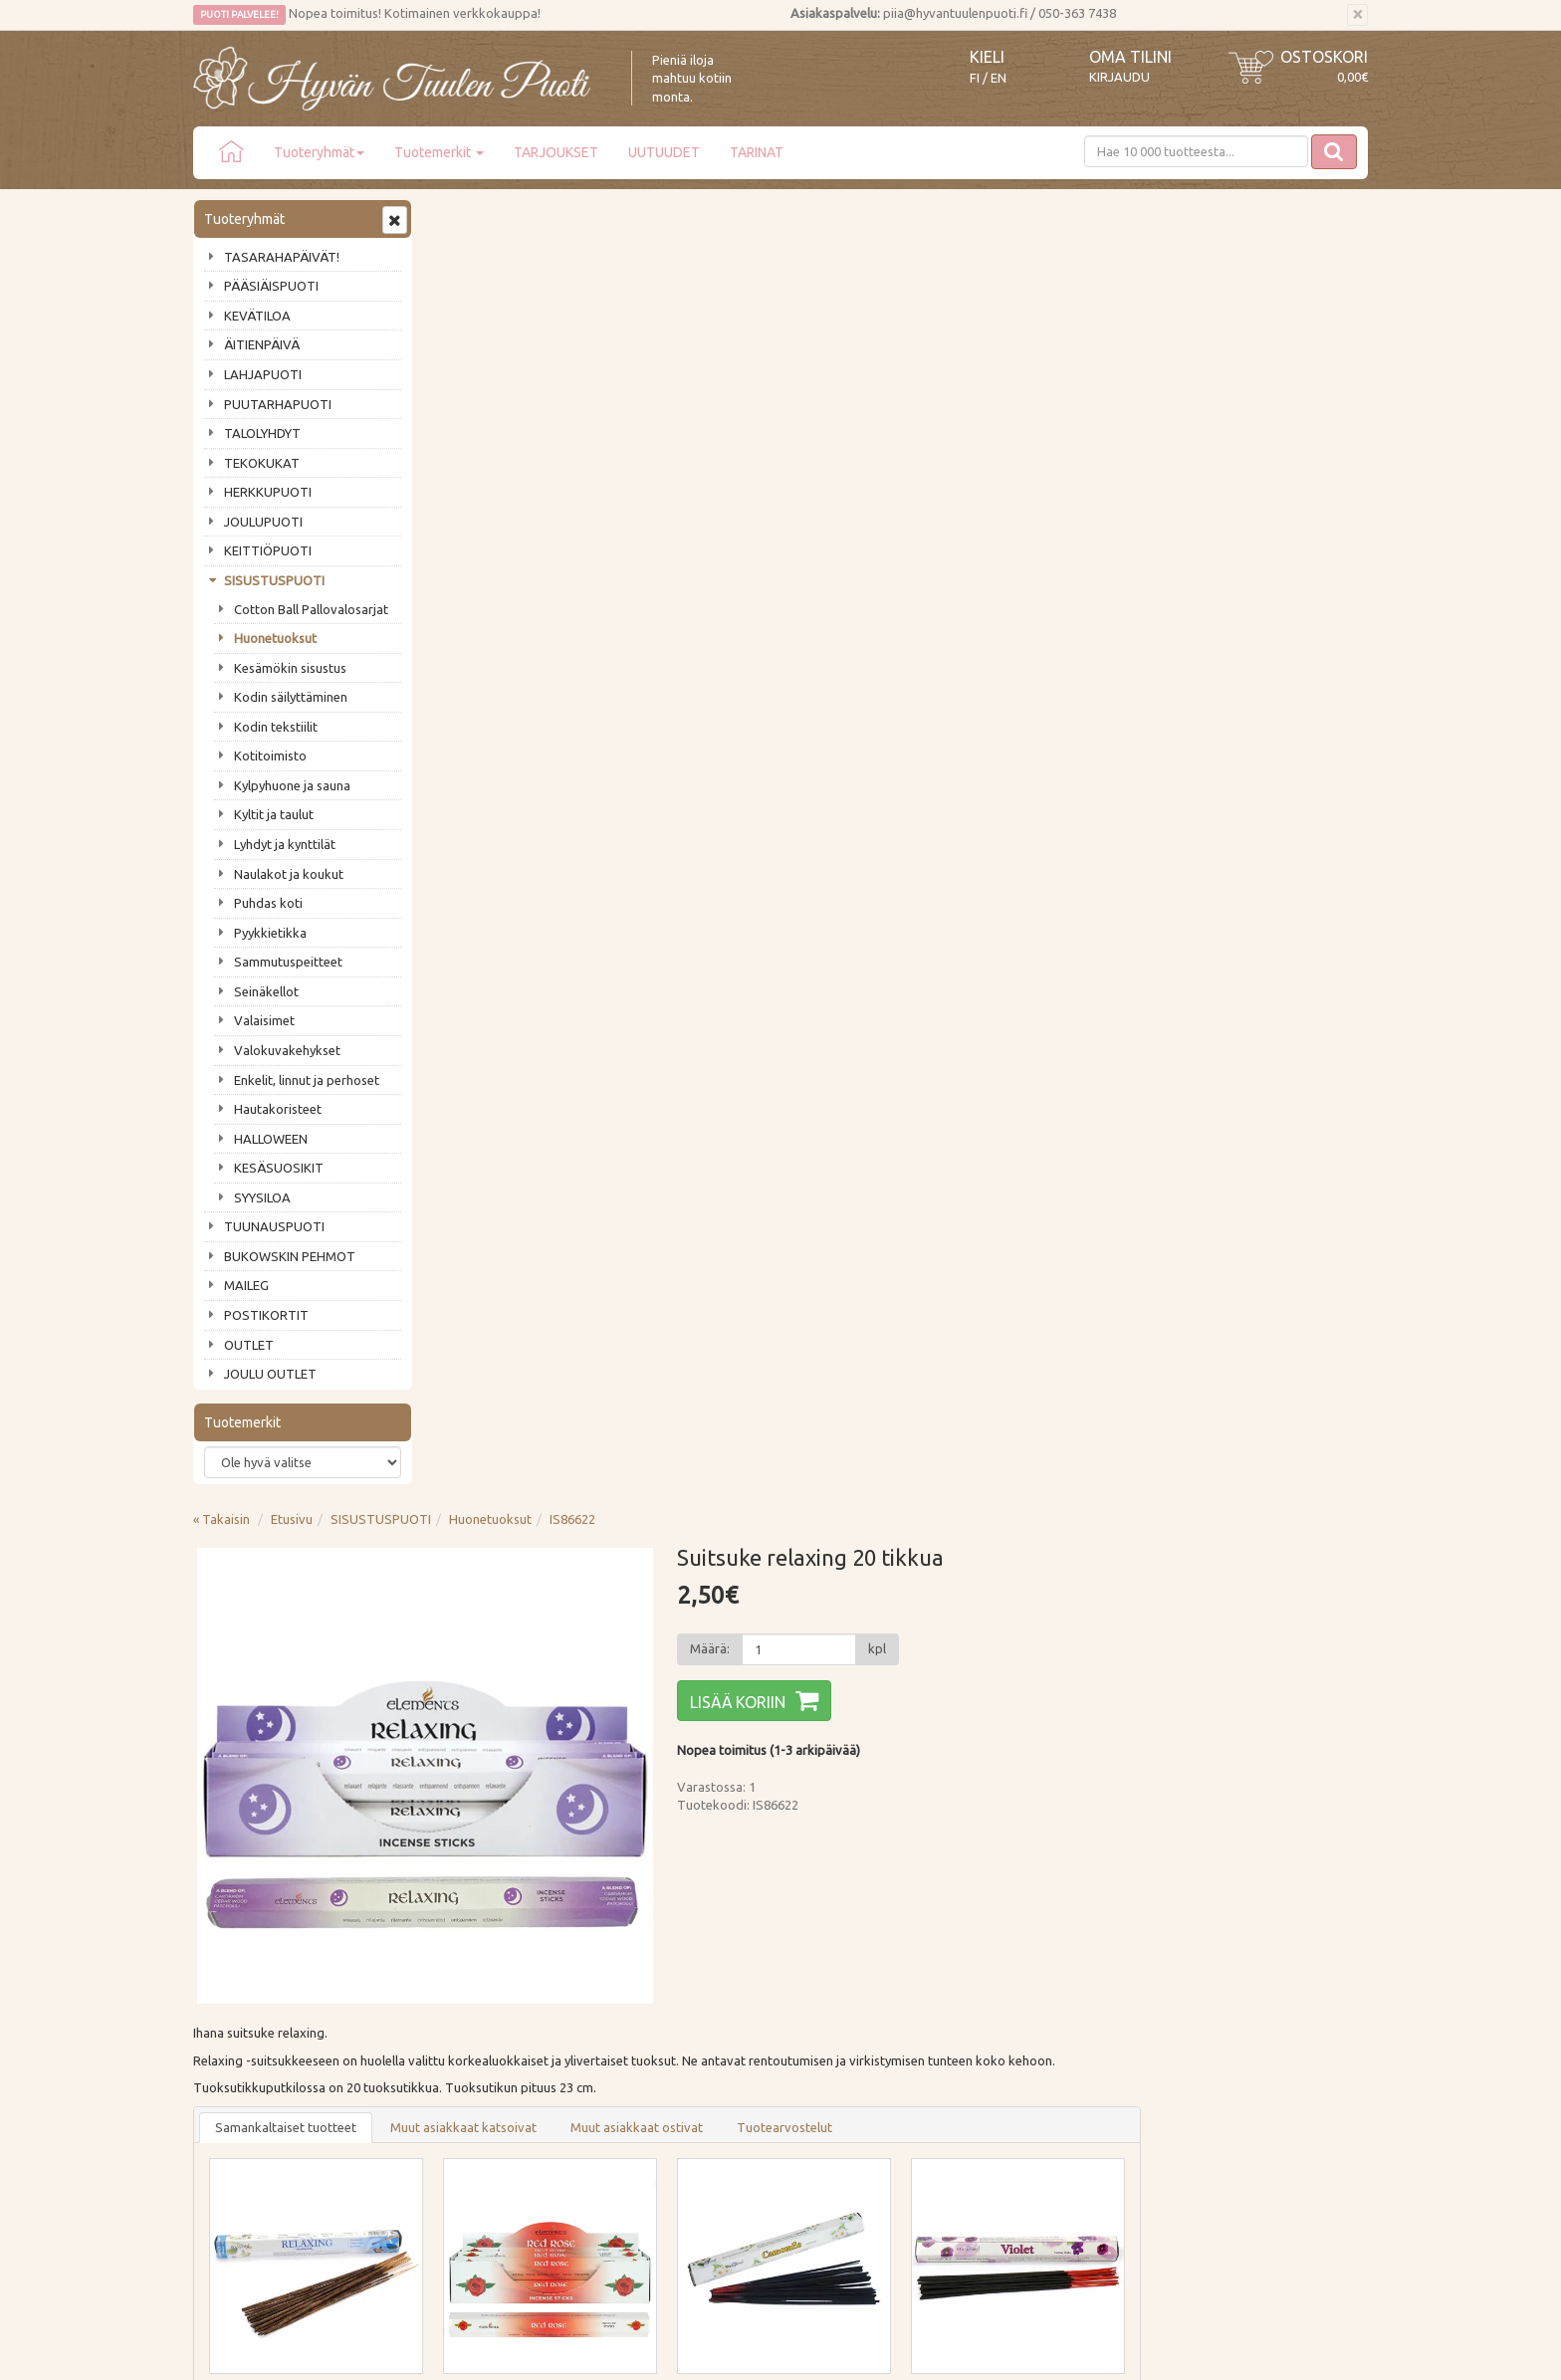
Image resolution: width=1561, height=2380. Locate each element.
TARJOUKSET (556, 152)
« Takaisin (460, 216)
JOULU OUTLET (270, 1374)
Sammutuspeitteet (288, 962)
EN (998, 78)
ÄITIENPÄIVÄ (262, 344)
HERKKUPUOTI (268, 492)
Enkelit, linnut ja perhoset (306, 1080)
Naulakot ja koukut (288, 874)
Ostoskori (1324, 57)
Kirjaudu (1119, 77)
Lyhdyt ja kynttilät (284, 844)
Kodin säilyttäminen (290, 697)
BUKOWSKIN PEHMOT (289, 1256)
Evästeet (460, 2070)
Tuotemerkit (439, 152)
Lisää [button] (613, 1166)
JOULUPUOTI (263, 522)
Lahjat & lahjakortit (251, 2098)
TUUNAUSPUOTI (274, 1226)
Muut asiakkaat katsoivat (702, 824)
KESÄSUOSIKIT (279, 1168)
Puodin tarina (235, 1956)
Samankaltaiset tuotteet (524, 824)
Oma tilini (1130, 57)
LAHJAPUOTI (263, 374)
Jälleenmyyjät (235, 2070)
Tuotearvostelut (1023, 824)
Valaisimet (264, 1020)
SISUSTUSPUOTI (274, 580)
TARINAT (756, 152)
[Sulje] (1357, 15)
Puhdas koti (268, 903)
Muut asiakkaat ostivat (875, 824)
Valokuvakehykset (287, 1050)
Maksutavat (469, 1985)
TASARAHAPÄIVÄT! (281, 257)
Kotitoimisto (270, 755)
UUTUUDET (664, 152)
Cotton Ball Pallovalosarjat (311, 609)
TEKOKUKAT (262, 463)
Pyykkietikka (270, 933)
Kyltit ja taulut (274, 814)
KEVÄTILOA (257, 316)
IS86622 (811, 216)
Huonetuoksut (275, 638)
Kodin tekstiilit (276, 727)
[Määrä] (1030, 346)
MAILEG (246, 1285)
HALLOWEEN (271, 1139)
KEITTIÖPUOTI (268, 550)
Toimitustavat (476, 1956)
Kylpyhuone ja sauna (292, 785)
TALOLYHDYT (262, 433)
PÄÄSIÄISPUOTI (271, 286)
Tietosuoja (466, 2042)
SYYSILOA (262, 1197)
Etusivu (531, 216)
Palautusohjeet (478, 2014)
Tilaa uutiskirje (258, 1852)
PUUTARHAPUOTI (278, 404)
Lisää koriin (970, 399)
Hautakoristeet (278, 1109)
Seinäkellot (266, 991)
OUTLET (249, 1345)
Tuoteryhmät (319, 152)
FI (975, 78)
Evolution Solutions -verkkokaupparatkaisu (1252, 2351)
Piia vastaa (227, 2014)
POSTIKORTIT (266, 1315)
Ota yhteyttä (232, 1985)
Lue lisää (721, 1822)
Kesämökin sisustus (290, 668)
